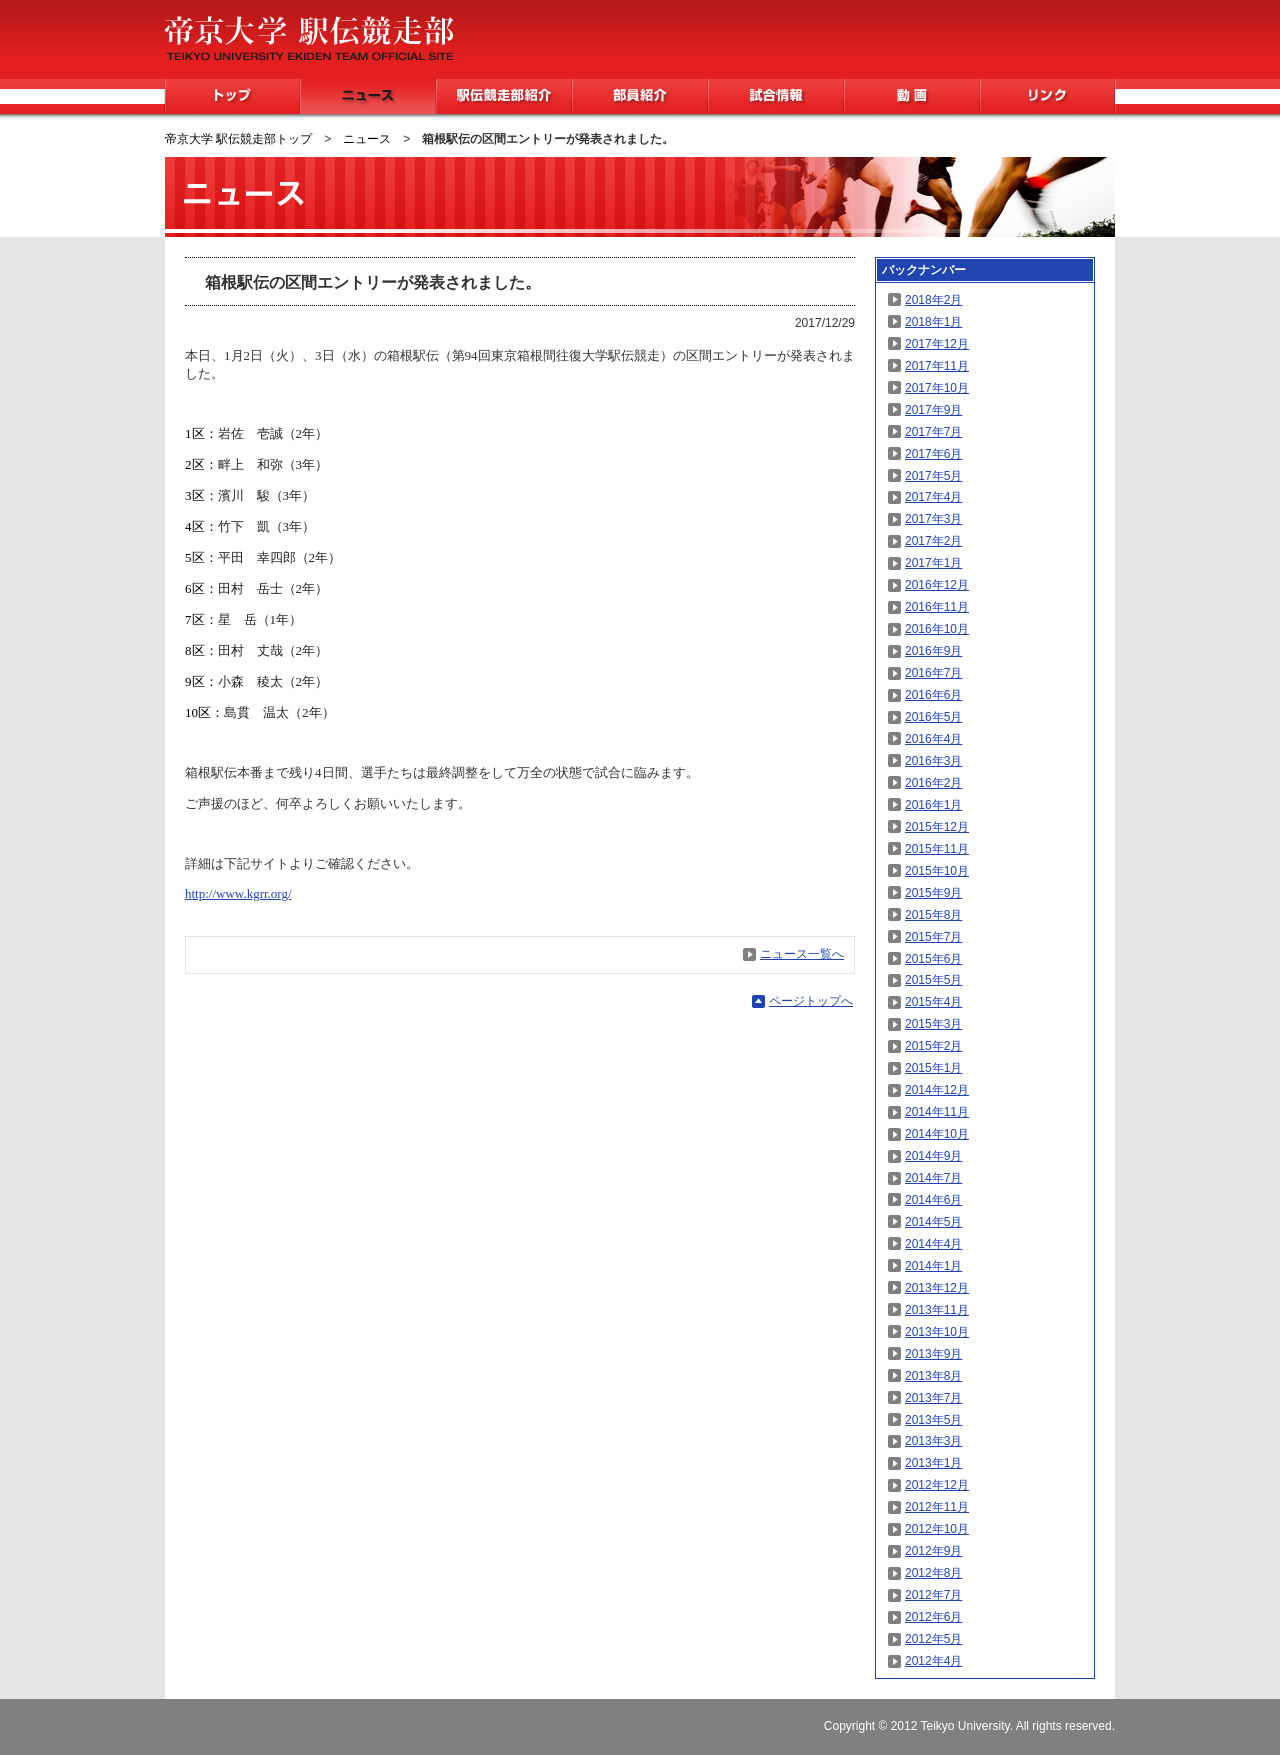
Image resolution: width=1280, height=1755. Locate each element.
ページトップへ (811, 1001)
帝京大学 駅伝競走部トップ (238, 139)
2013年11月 (937, 1310)
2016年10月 (937, 629)
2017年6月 (933, 454)
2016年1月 (933, 805)
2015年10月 (937, 871)
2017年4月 (933, 497)
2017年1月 (933, 563)
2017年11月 (937, 366)
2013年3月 (933, 1441)
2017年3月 (933, 519)
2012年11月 (937, 1507)
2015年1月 (933, 1068)
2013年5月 (933, 1420)
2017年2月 (933, 541)
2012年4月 (933, 1661)
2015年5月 (933, 980)
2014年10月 (937, 1134)
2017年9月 (933, 410)
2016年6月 (933, 695)
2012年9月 (933, 1551)
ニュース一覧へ (802, 954)
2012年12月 (937, 1485)
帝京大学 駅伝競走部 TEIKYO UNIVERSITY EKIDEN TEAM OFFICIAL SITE (308, 38)
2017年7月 (933, 432)
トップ (232, 96)
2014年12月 (937, 1090)
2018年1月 (933, 322)
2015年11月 (937, 849)
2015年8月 (933, 915)
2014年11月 (937, 1112)
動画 (912, 96)
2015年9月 (933, 893)
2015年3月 (933, 1024)
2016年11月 (937, 607)
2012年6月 (933, 1617)
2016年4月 (933, 739)
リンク (1047, 96)
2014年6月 (933, 1200)
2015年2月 (933, 1046)
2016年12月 (937, 585)
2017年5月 (933, 476)
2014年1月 (933, 1266)
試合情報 (776, 96)
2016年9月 (933, 651)
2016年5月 (933, 717)
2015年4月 (933, 1002)
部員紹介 (640, 96)
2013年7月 (933, 1398)
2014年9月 (933, 1156)
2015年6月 (933, 959)
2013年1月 (933, 1463)
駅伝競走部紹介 (504, 96)
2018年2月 (933, 300)
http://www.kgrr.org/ (238, 893)
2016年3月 (933, 761)
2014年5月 (933, 1222)
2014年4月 (933, 1244)
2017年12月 (937, 344)
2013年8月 (933, 1376)
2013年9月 (933, 1354)
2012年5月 (933, 1639)
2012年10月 (937, 1529)
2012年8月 (933, 1573)
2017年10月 (937, 388)
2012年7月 (933, 1595)
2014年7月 (933, 1178)
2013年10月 (937, 1332)
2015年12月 (937, 827)
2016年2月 (933, 783)
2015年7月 (933, 937)
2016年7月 (933, 673)
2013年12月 (937, 1288)
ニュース (368, 96)
